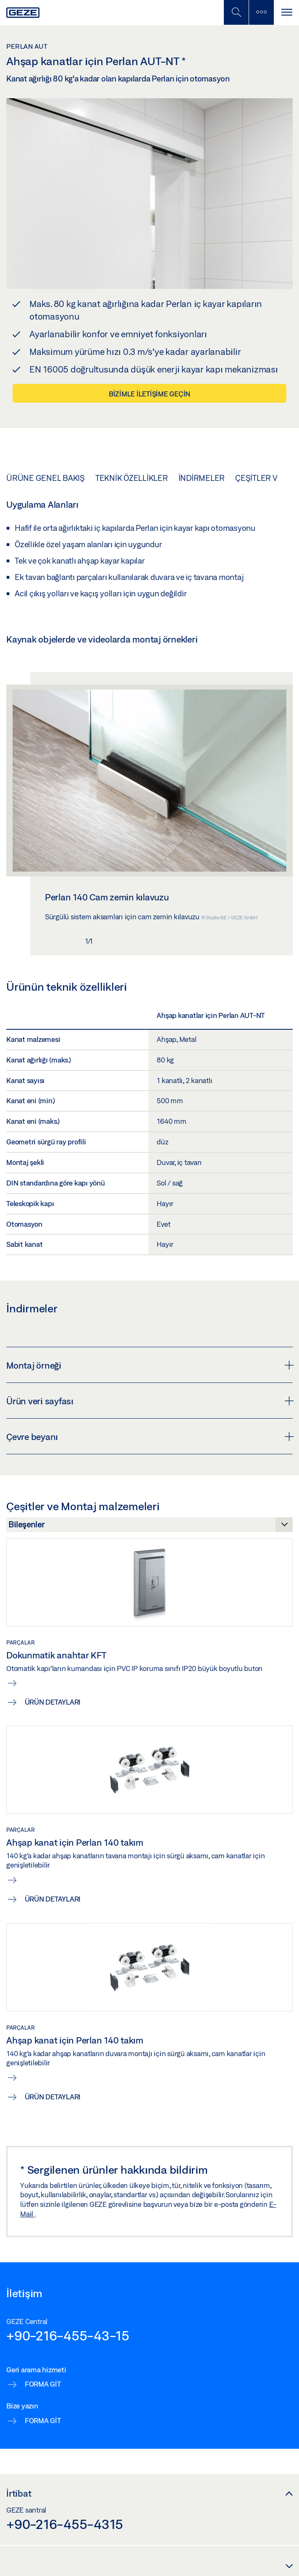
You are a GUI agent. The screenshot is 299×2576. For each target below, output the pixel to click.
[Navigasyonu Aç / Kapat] (286, 12)
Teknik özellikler (131, 478)
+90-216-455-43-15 (67, 2335)
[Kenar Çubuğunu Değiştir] (261, 12)
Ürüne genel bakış (45, 478)
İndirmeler (201, 478)
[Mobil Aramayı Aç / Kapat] (236, 12)
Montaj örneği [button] (149, 1365)
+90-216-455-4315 (64, 2523)
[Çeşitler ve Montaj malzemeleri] (149, 1527)
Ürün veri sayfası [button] (149, 1401)
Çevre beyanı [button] (149, 1437)
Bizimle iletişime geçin (149, 394)
